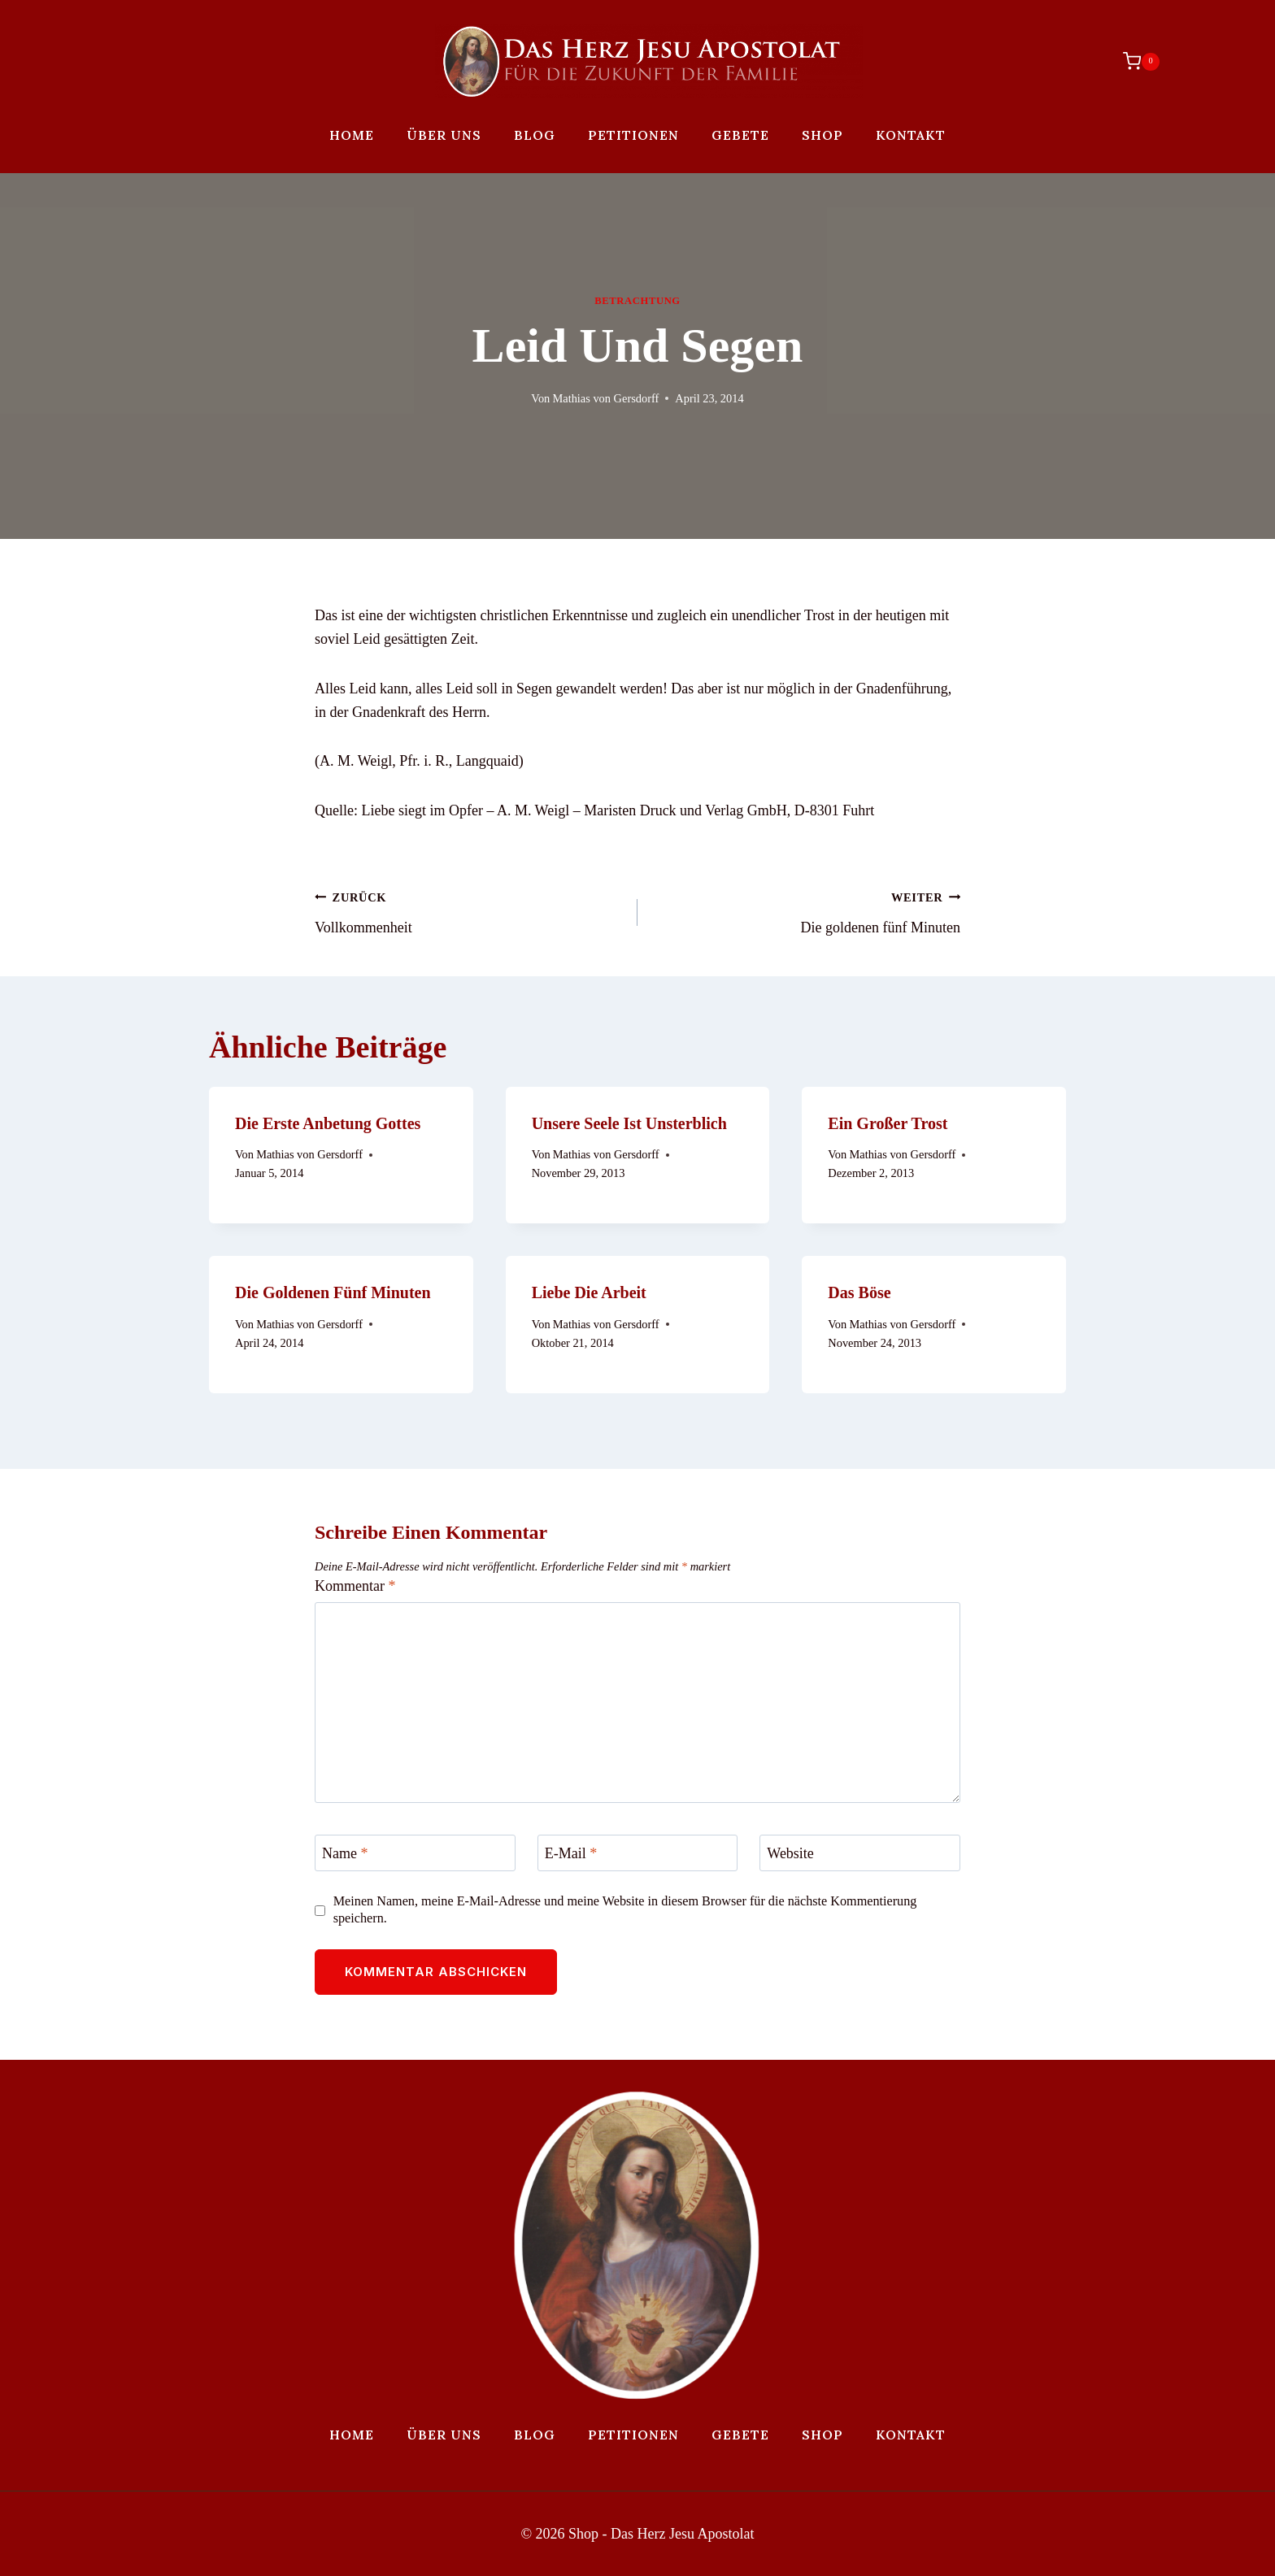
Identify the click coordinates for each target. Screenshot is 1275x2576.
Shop (822, 135)
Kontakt (911, 135)
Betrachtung (637, 300)
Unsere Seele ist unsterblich (629, 1123)
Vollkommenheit (469, 910)
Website (790, 1853)
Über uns (444, 135)
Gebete (740, 135)
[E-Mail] (637, 1853)
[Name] (415, 1853)
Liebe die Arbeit (589, 1292)
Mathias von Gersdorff (605, 398)
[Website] (859, 1853)
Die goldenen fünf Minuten (806, 910)
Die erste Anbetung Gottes (327, 1123)
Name (345, 1853)
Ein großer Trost (887, 1123)
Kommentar (355, 1586)
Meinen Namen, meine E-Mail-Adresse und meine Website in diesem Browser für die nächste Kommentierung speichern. (625, 1910)
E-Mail (571, 1853)
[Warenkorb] (1133, 61)
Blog (534, 135)
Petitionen (633, 135)
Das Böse (859, 1292)
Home (351, 135)
